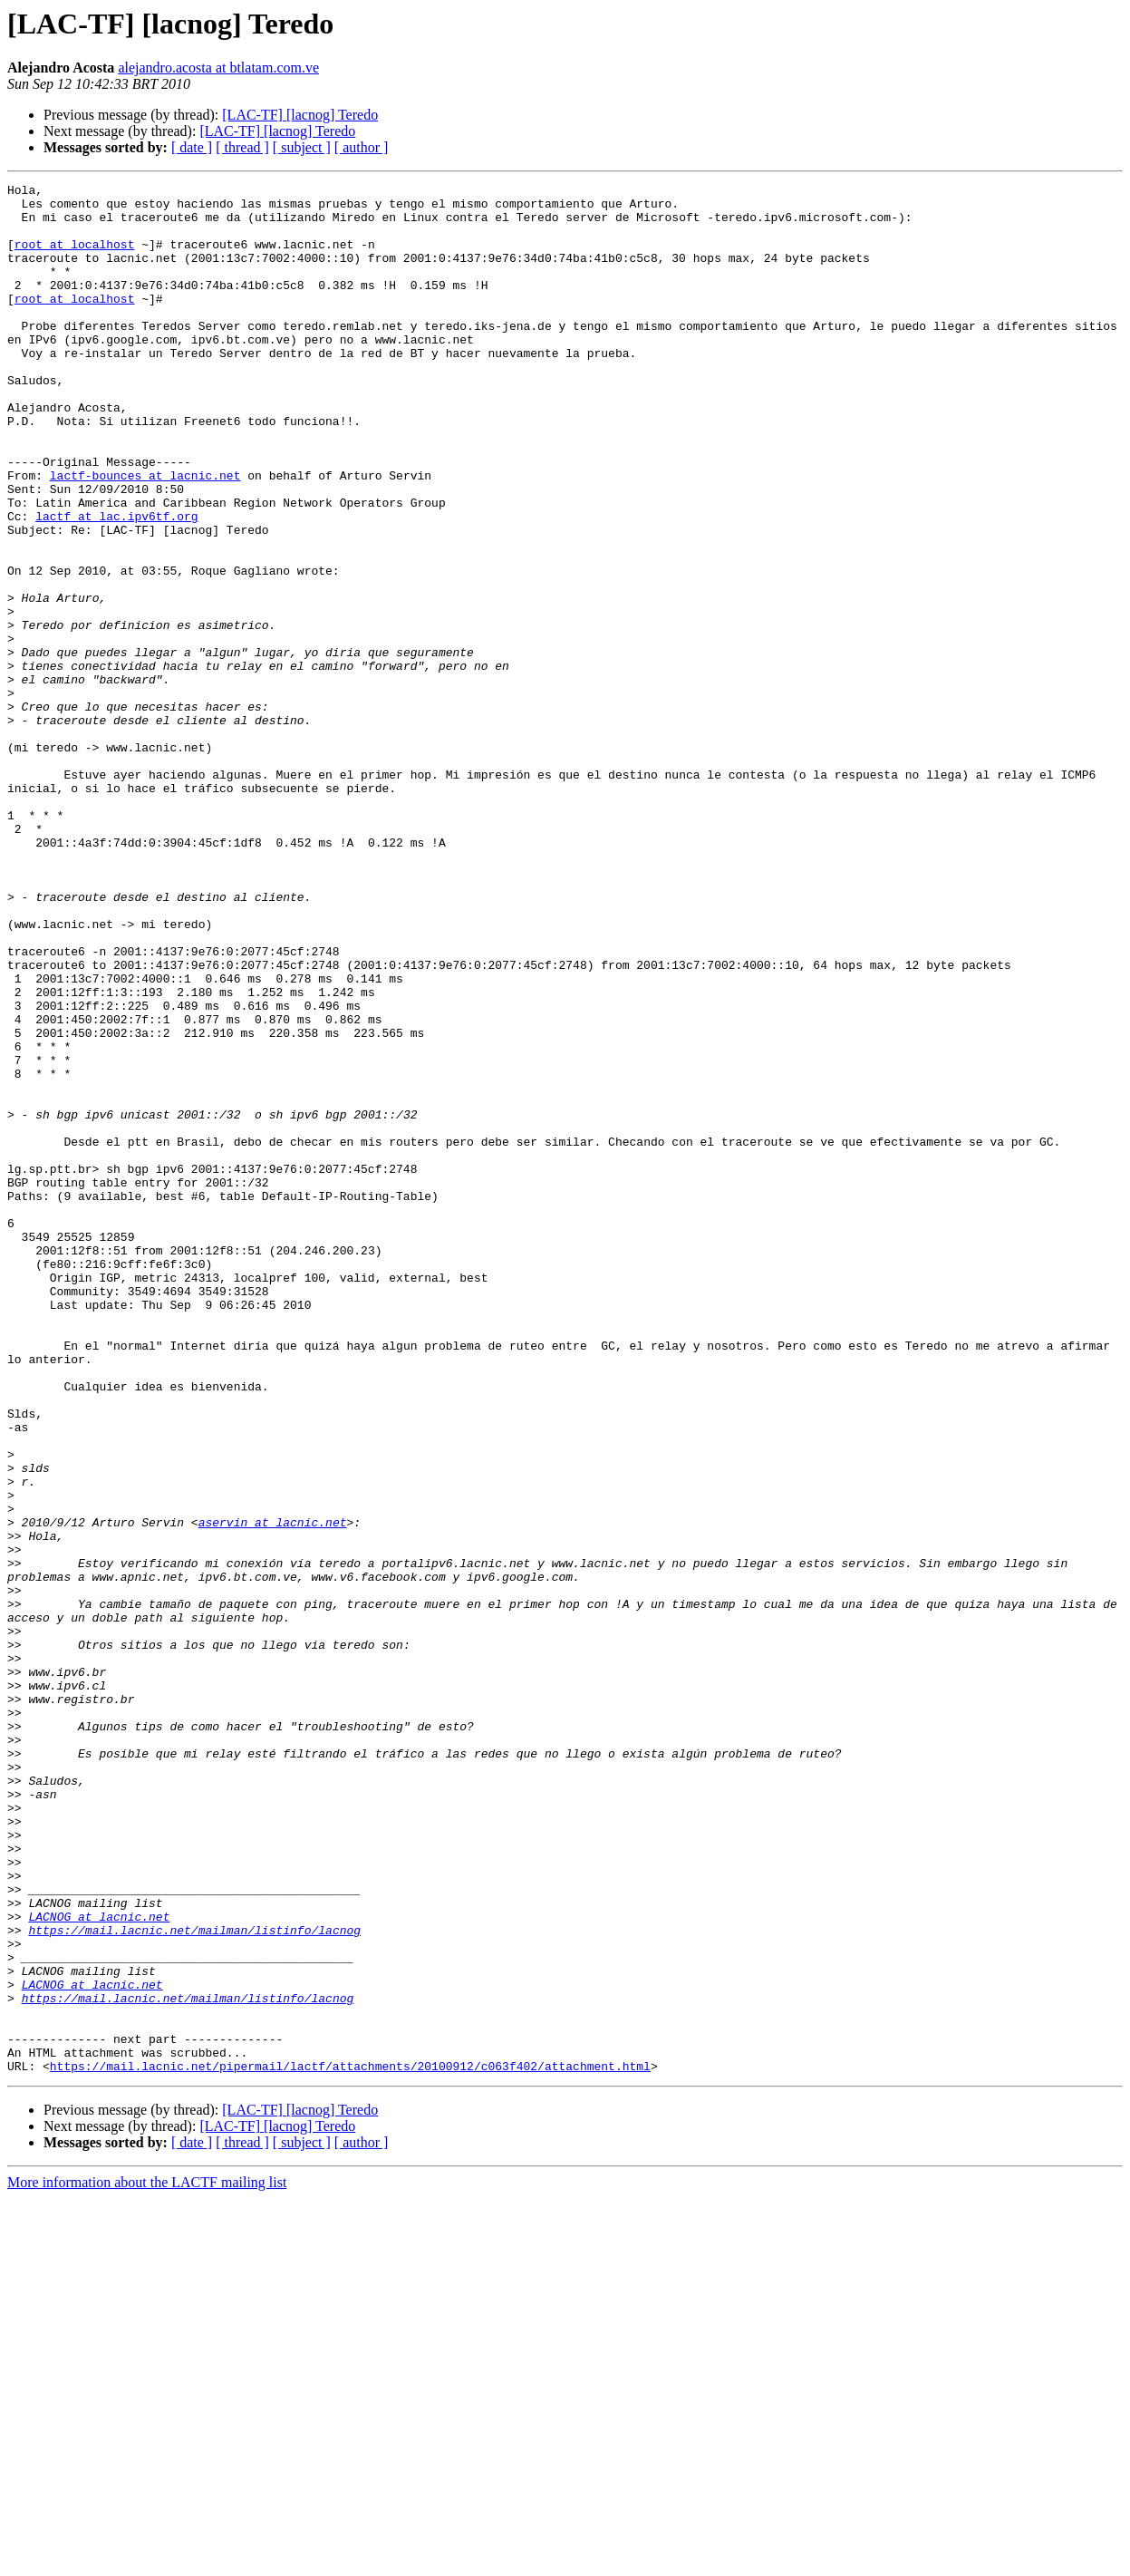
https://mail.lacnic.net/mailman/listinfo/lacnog (194, 2280)
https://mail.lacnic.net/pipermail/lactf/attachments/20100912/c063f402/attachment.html (350, 2444)
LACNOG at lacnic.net (98, 2264)
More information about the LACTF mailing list (146, 2560)
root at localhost (74, 257)
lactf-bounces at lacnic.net (145, 535)
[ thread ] (242, 147)
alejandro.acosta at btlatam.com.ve (218, 67)
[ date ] (191, 147)
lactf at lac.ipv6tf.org (116, 584)
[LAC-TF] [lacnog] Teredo (300, 114)
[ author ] (361, 147)
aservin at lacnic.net (272, 1791)
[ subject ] (302, 147)
